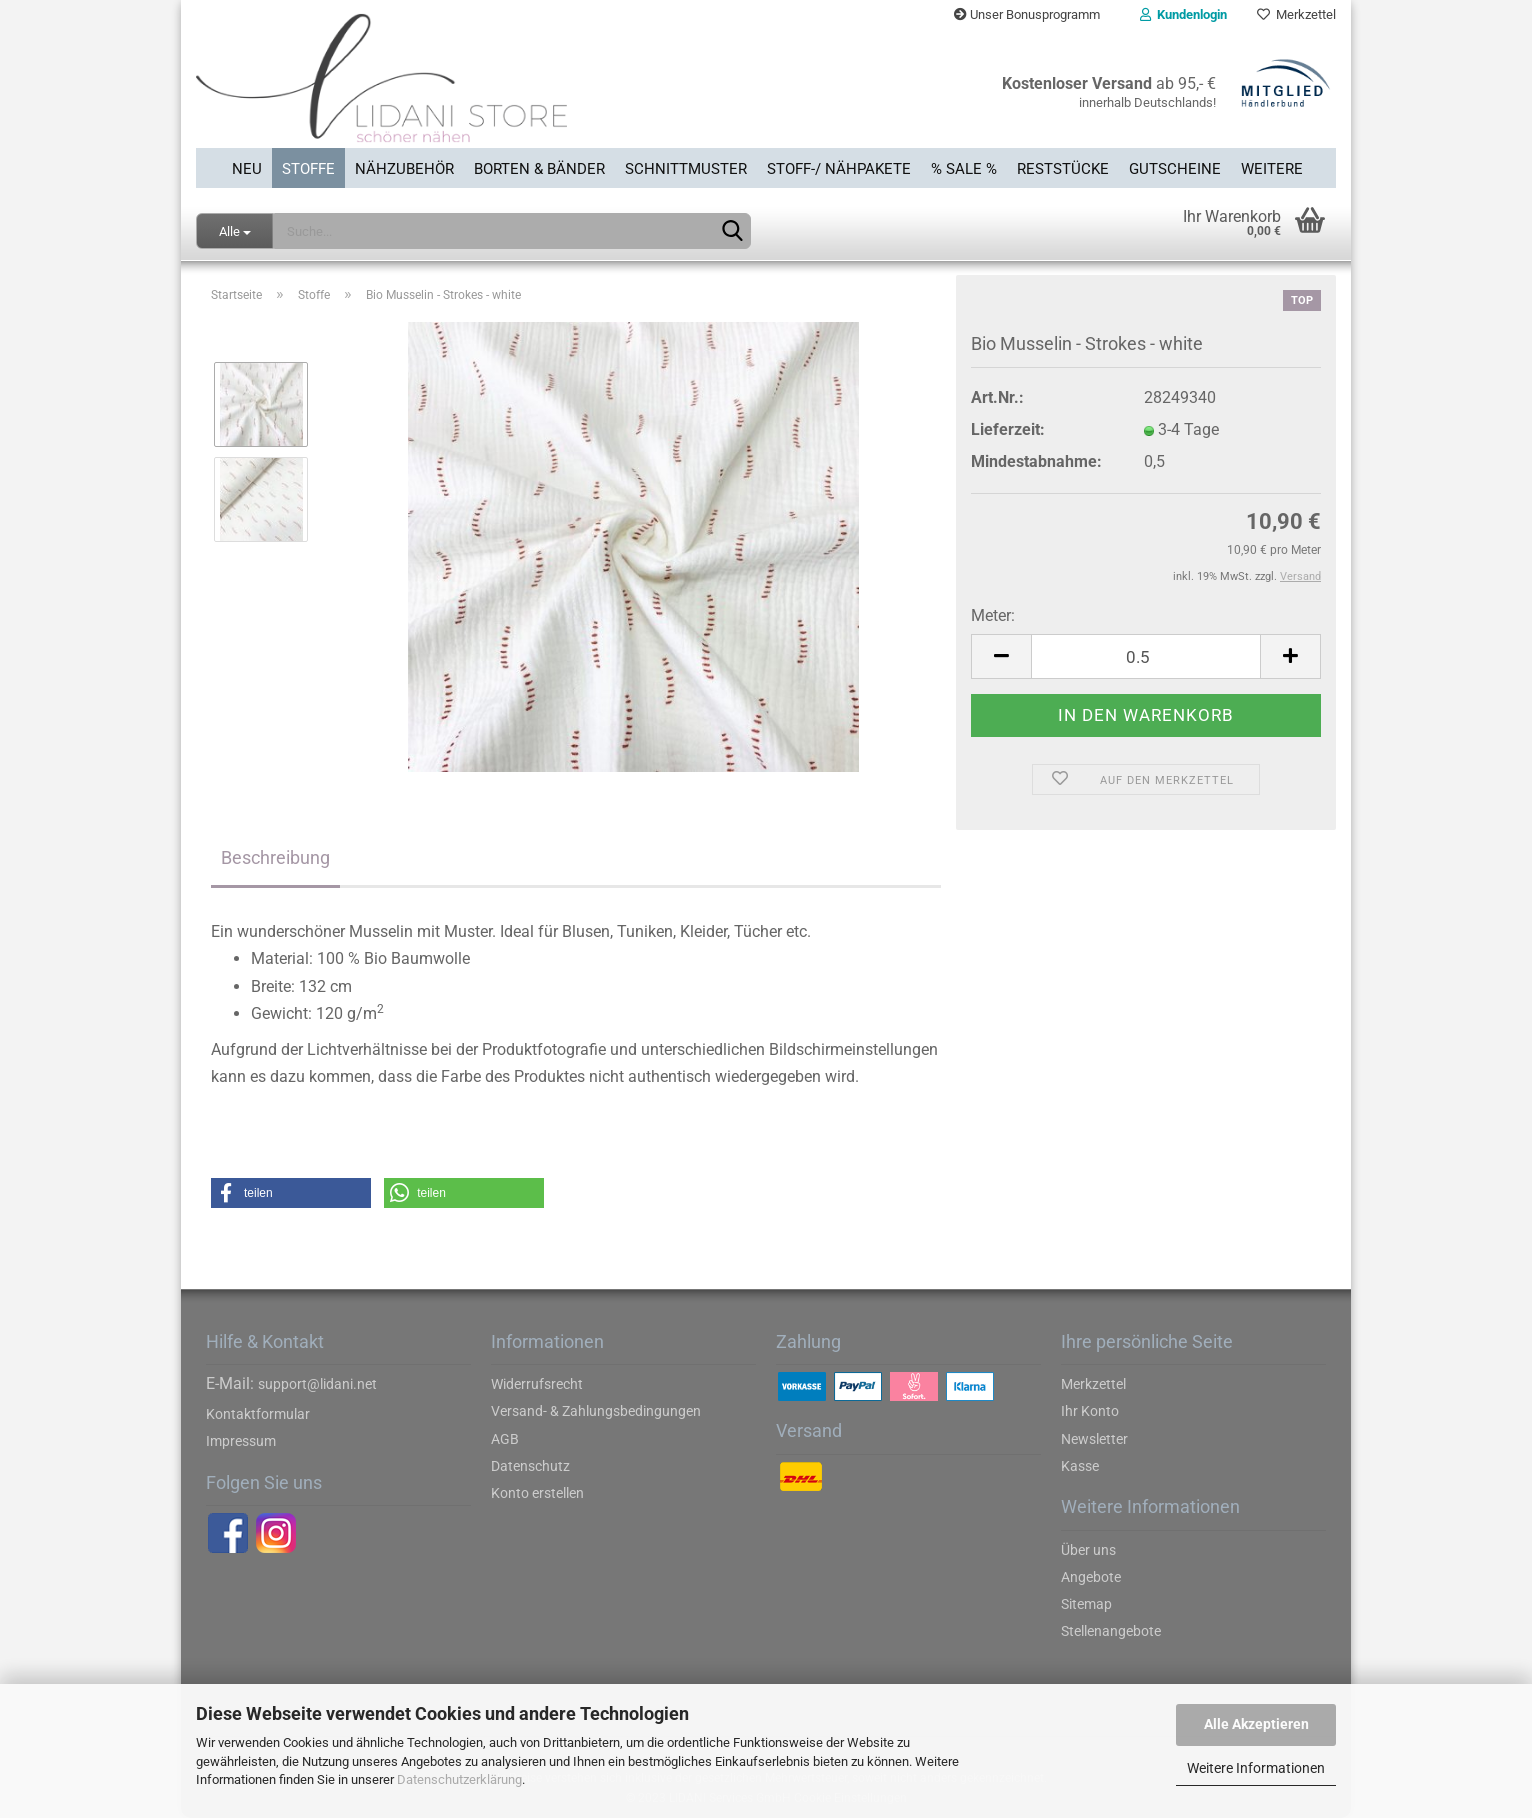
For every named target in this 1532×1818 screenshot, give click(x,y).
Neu (247, 169)
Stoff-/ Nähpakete (839, 169)
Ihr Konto (1090, 1411)
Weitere (1272, 169)
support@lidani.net (317, 1384)
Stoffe (308, 169)
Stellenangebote (1111, 1631)
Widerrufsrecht (537, 1384)
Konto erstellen (537, 1493)
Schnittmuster (686, 169)
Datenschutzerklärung (459, 1779)
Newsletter (1094, 1439)
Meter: (993, 615)
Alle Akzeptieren (1256, 1724)
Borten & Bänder (539, 169)
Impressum (241, 1441)
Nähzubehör (404, 169)
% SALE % (964, 169)
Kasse (1080, 1466)
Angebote (1091, 1577)
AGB (505, 1439)
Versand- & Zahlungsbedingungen (596, 1411)
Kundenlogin (1183, 14)
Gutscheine (1175, 169)
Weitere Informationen (1256, 1768)
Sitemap (1086, 1604)
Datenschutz (530, 1466)
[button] (291, 1193)
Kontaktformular (258, 1414)
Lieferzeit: (1008, 429)
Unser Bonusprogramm (1027, 14)
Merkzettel (1296, 14)
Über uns (1088, 1550)
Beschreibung (275, 857)
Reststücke (1063, 169)
